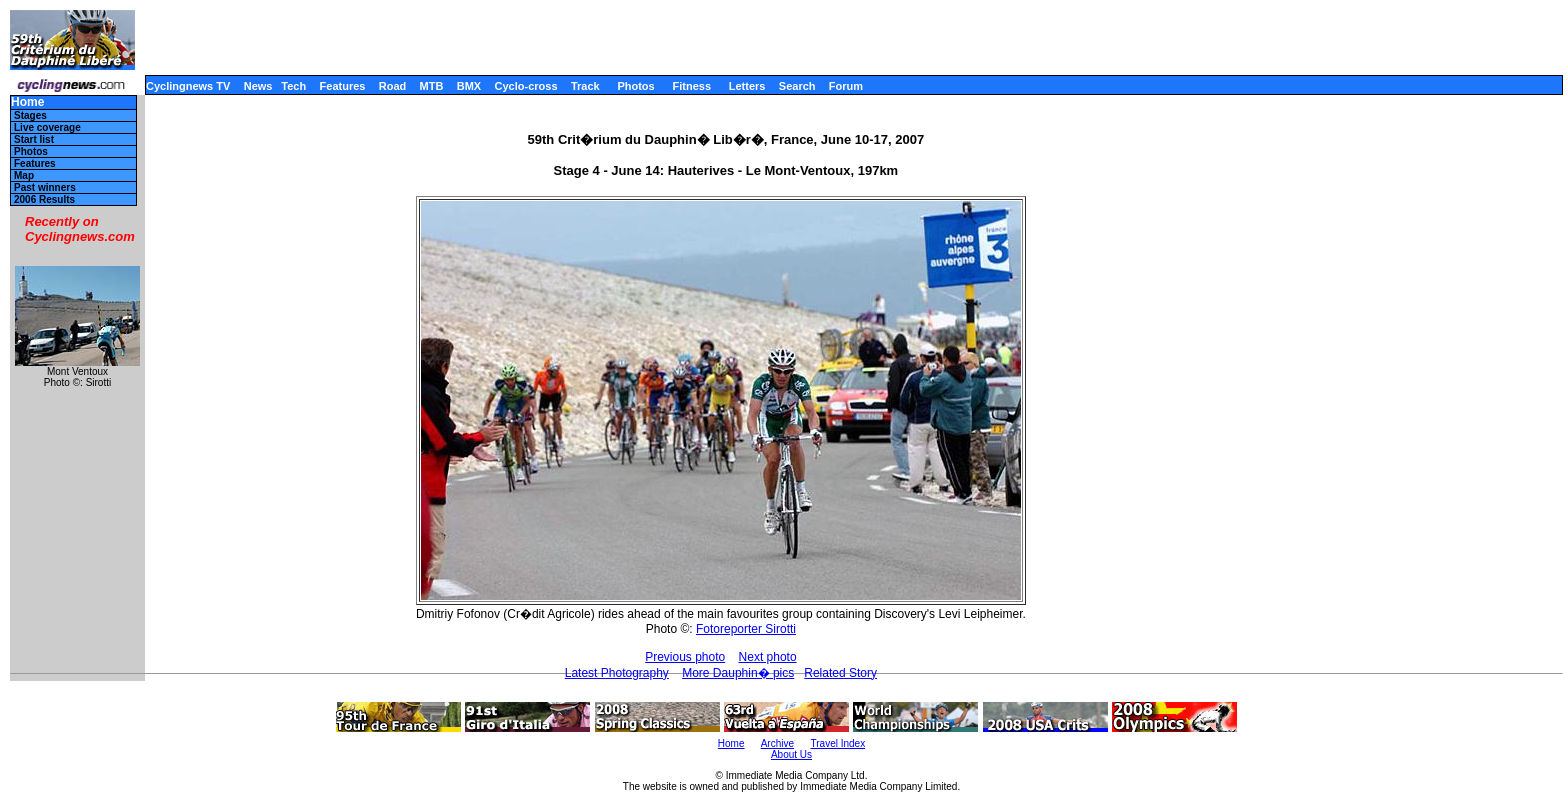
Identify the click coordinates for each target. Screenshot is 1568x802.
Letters (747, 86)
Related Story (840, 673)
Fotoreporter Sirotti (746, 629)
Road (393, 86)
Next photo (768, 657)
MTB (432, 86)
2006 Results (44, 199)
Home (27, 102)
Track (585, 86)
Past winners (45, 187)
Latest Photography (617, 673)
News (258, 86)
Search (797, 86)
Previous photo (685, 657)
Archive (777, 743)
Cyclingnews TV (188, 86)
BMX (469, 86)
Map (24, 175)
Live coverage (47, 127)
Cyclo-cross (526, 86)
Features (343, 86)
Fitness (691, 86)
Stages (30, 115)
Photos (635, 86)
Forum (846, 86)
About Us (791, 754)
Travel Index (838, 743)
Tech (293, 86)
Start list (34, 139)
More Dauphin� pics (738, 673)
